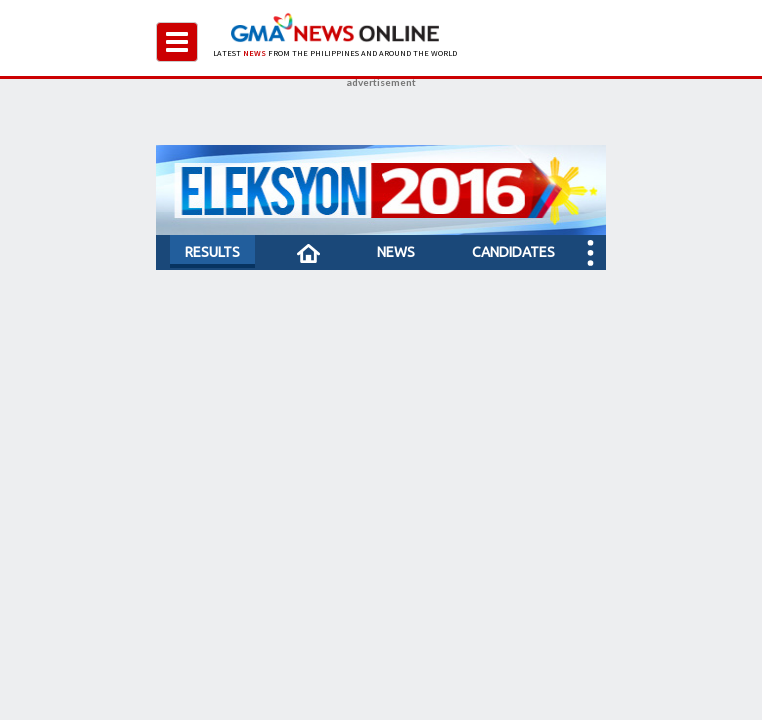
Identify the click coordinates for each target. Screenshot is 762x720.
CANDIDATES (513, 252)
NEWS (396, 252)
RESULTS (212, 252)
